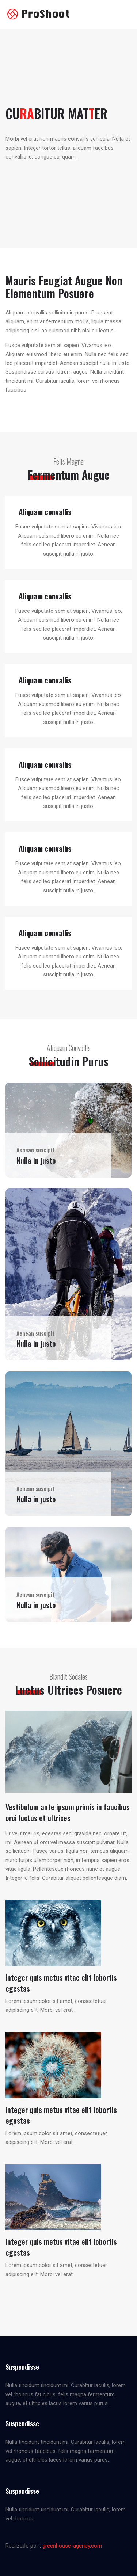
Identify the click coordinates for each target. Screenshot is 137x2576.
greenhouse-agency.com (72, 2545)
